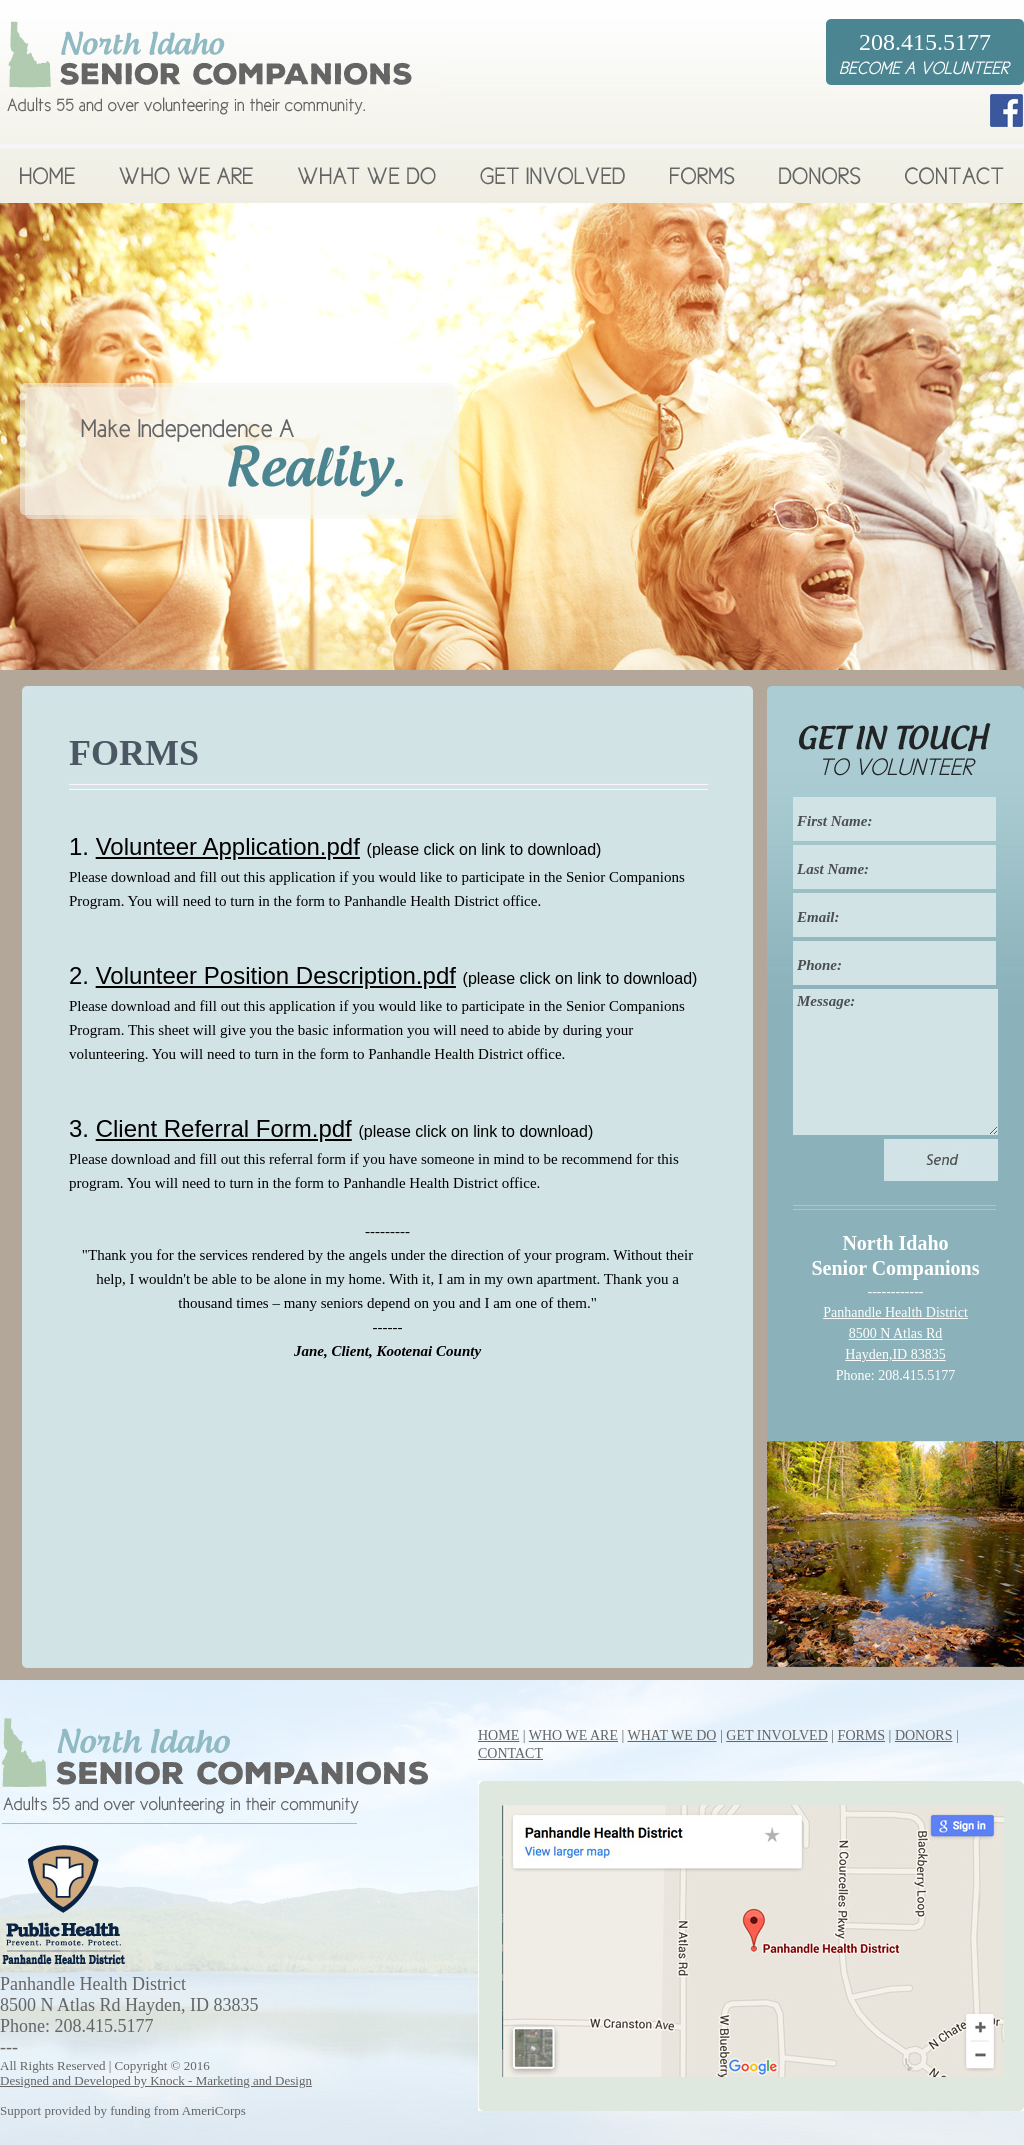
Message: (895, 1062)
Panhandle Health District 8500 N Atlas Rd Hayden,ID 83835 (895, 1333)
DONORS (924, 1735)
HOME (498, 1735)
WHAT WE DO (672, 1735)
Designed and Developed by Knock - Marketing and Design (156, 2080)
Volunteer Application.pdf (228, 846)
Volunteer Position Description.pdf (276, 975)
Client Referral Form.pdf (224, 1128)
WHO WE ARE (573, 1735)
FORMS (861, 1735)
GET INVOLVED (777, 1735)
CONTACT (510, 1753)
